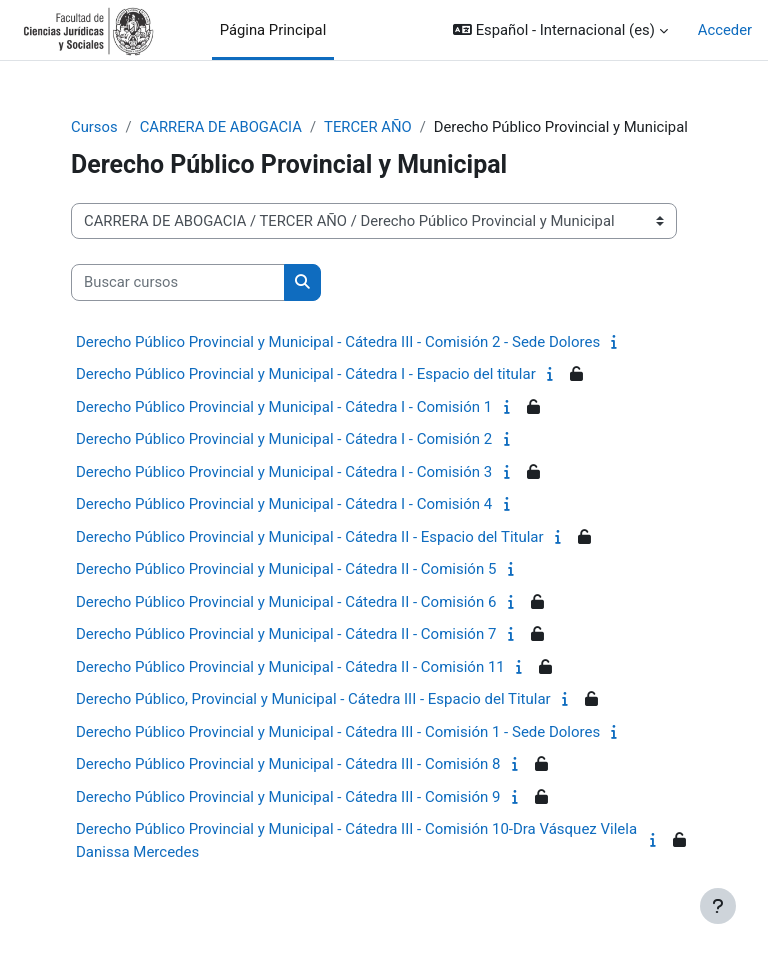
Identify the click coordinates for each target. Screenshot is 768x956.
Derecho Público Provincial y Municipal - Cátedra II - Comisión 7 (286, 634)
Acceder (725, 30)
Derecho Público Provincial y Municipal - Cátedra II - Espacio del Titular (310, 537)
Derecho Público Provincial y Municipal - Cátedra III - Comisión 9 (288, 797)
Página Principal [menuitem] (273, 30)
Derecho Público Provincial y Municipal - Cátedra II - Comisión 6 (286, 602)
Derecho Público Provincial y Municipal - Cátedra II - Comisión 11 (290, 667)
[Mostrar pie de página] (718, 906)
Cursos (94, 127)
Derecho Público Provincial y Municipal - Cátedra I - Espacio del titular (306, 374)
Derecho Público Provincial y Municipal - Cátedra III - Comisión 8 (288, 764)
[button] (560, 30)
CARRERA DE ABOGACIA (221, 127)
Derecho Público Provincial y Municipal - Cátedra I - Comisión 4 (284, 504)
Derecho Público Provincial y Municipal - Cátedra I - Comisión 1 (284, 407)
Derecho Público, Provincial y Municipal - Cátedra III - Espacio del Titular (313, 699)
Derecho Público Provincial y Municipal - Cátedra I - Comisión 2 (284, 439)
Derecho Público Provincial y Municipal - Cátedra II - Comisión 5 (286, 569)
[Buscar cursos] (178, 282)
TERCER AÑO (368, 127)
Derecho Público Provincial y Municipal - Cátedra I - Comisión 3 (284, 472)
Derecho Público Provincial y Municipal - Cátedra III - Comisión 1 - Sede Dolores (338, 732)
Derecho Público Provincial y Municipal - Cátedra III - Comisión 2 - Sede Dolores (338, 342)
